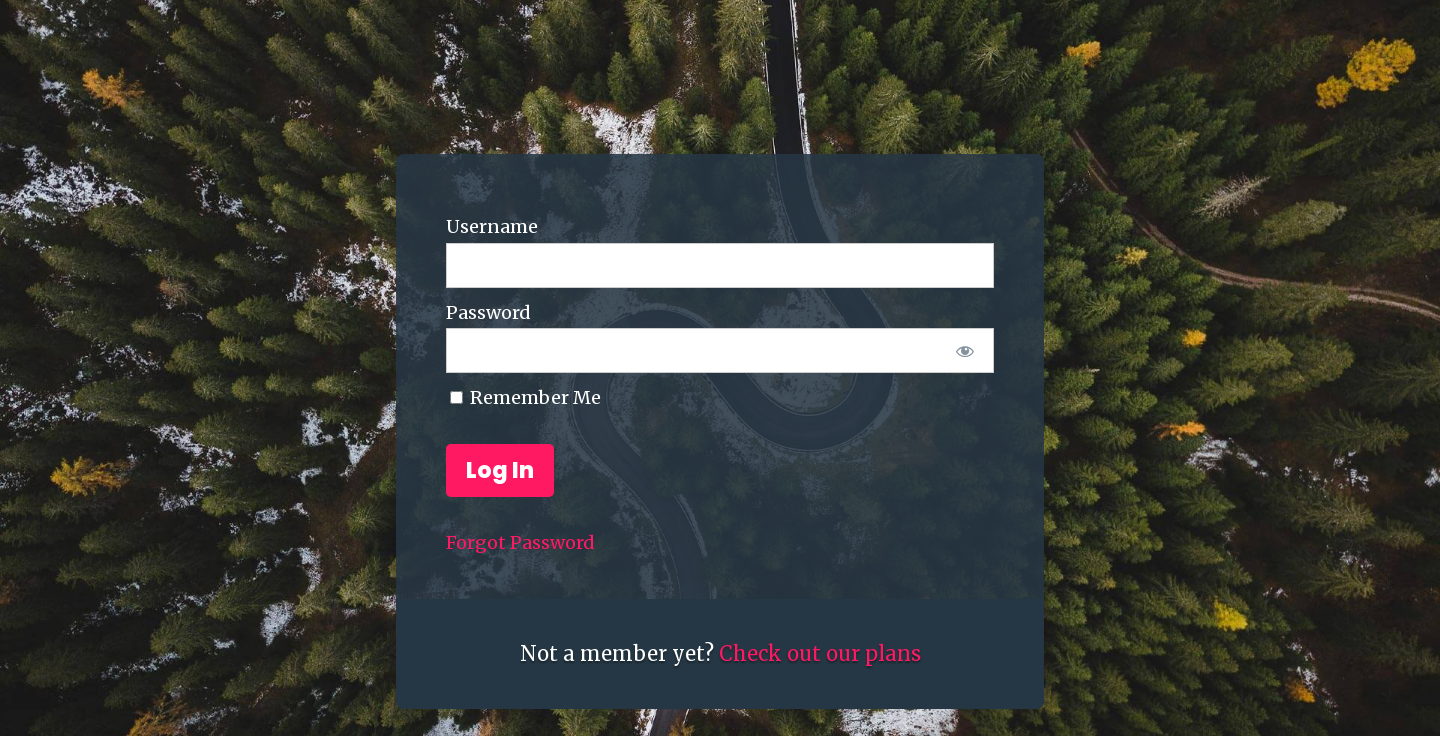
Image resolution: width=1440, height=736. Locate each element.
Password (488, 312)
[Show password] (965, 350)
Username (492, 226)
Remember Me (525, 397)
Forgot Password (520, 542)
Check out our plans (820, 653)
